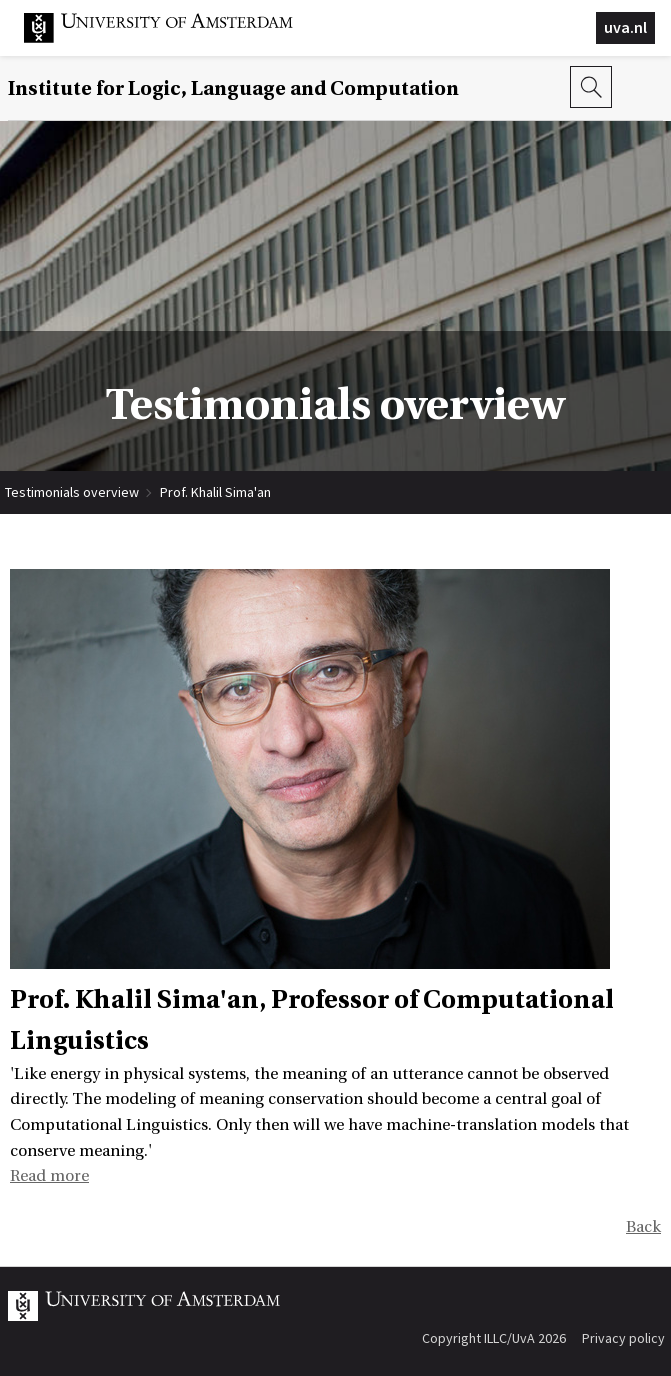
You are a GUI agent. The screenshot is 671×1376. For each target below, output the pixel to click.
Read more (49, 1176)
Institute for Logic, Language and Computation (233, 88)
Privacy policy (623, 1338)
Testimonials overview (72, 492)
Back (643, 1227)
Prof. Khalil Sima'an (215, 492)
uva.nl (625, 27)
